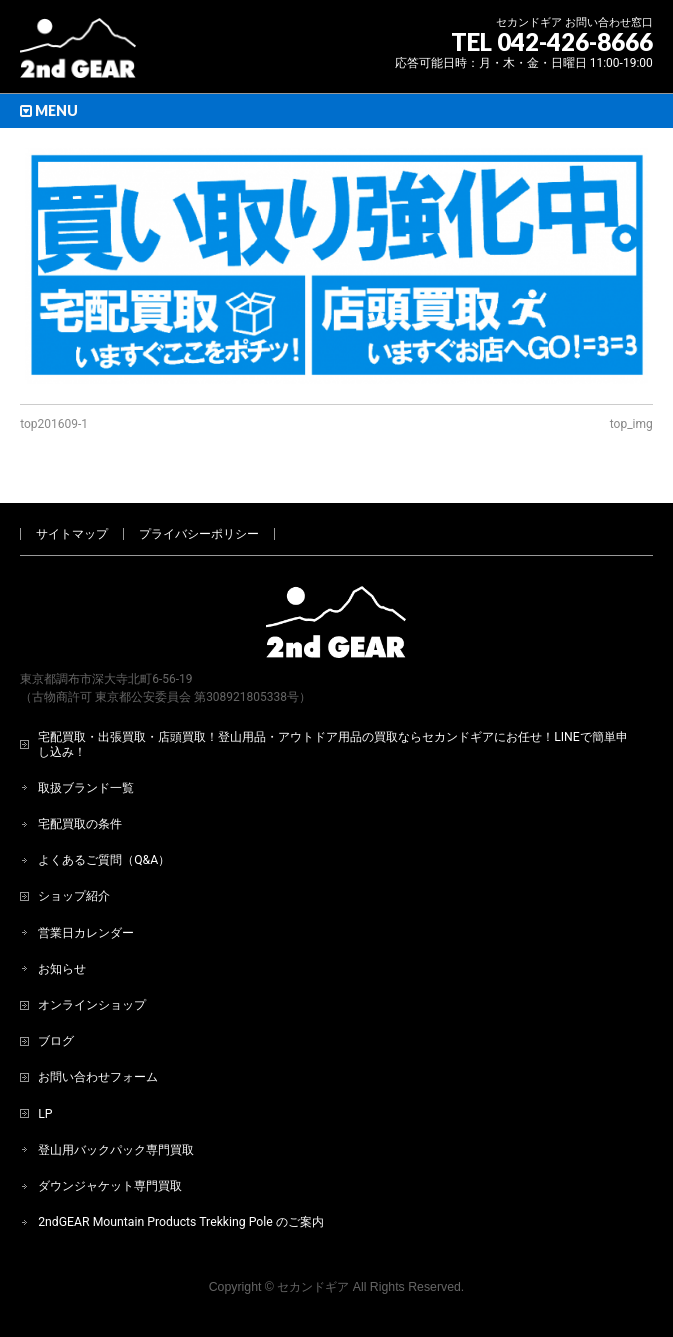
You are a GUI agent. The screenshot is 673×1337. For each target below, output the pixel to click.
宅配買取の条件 (80, 824)
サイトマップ (72, 534)
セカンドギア (313, 1287)
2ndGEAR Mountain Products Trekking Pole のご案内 (181, 1222)
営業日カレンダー (86, 933)
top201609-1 (54, 424)
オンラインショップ (92, 1005)
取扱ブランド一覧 (86, 788)
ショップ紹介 (74, 896)
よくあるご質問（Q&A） (104, 860)
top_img (631, 424)
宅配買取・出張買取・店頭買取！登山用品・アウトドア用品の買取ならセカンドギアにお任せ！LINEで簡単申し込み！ (333, 744)
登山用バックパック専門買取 (116, 1150)
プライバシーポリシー (199, 534)
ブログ (56, 1041)
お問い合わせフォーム (98, 1077)
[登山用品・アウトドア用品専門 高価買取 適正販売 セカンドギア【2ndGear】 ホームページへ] (78, 55)
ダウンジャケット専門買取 (110, 1186)
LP (45, 1114)
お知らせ (62, 969)
